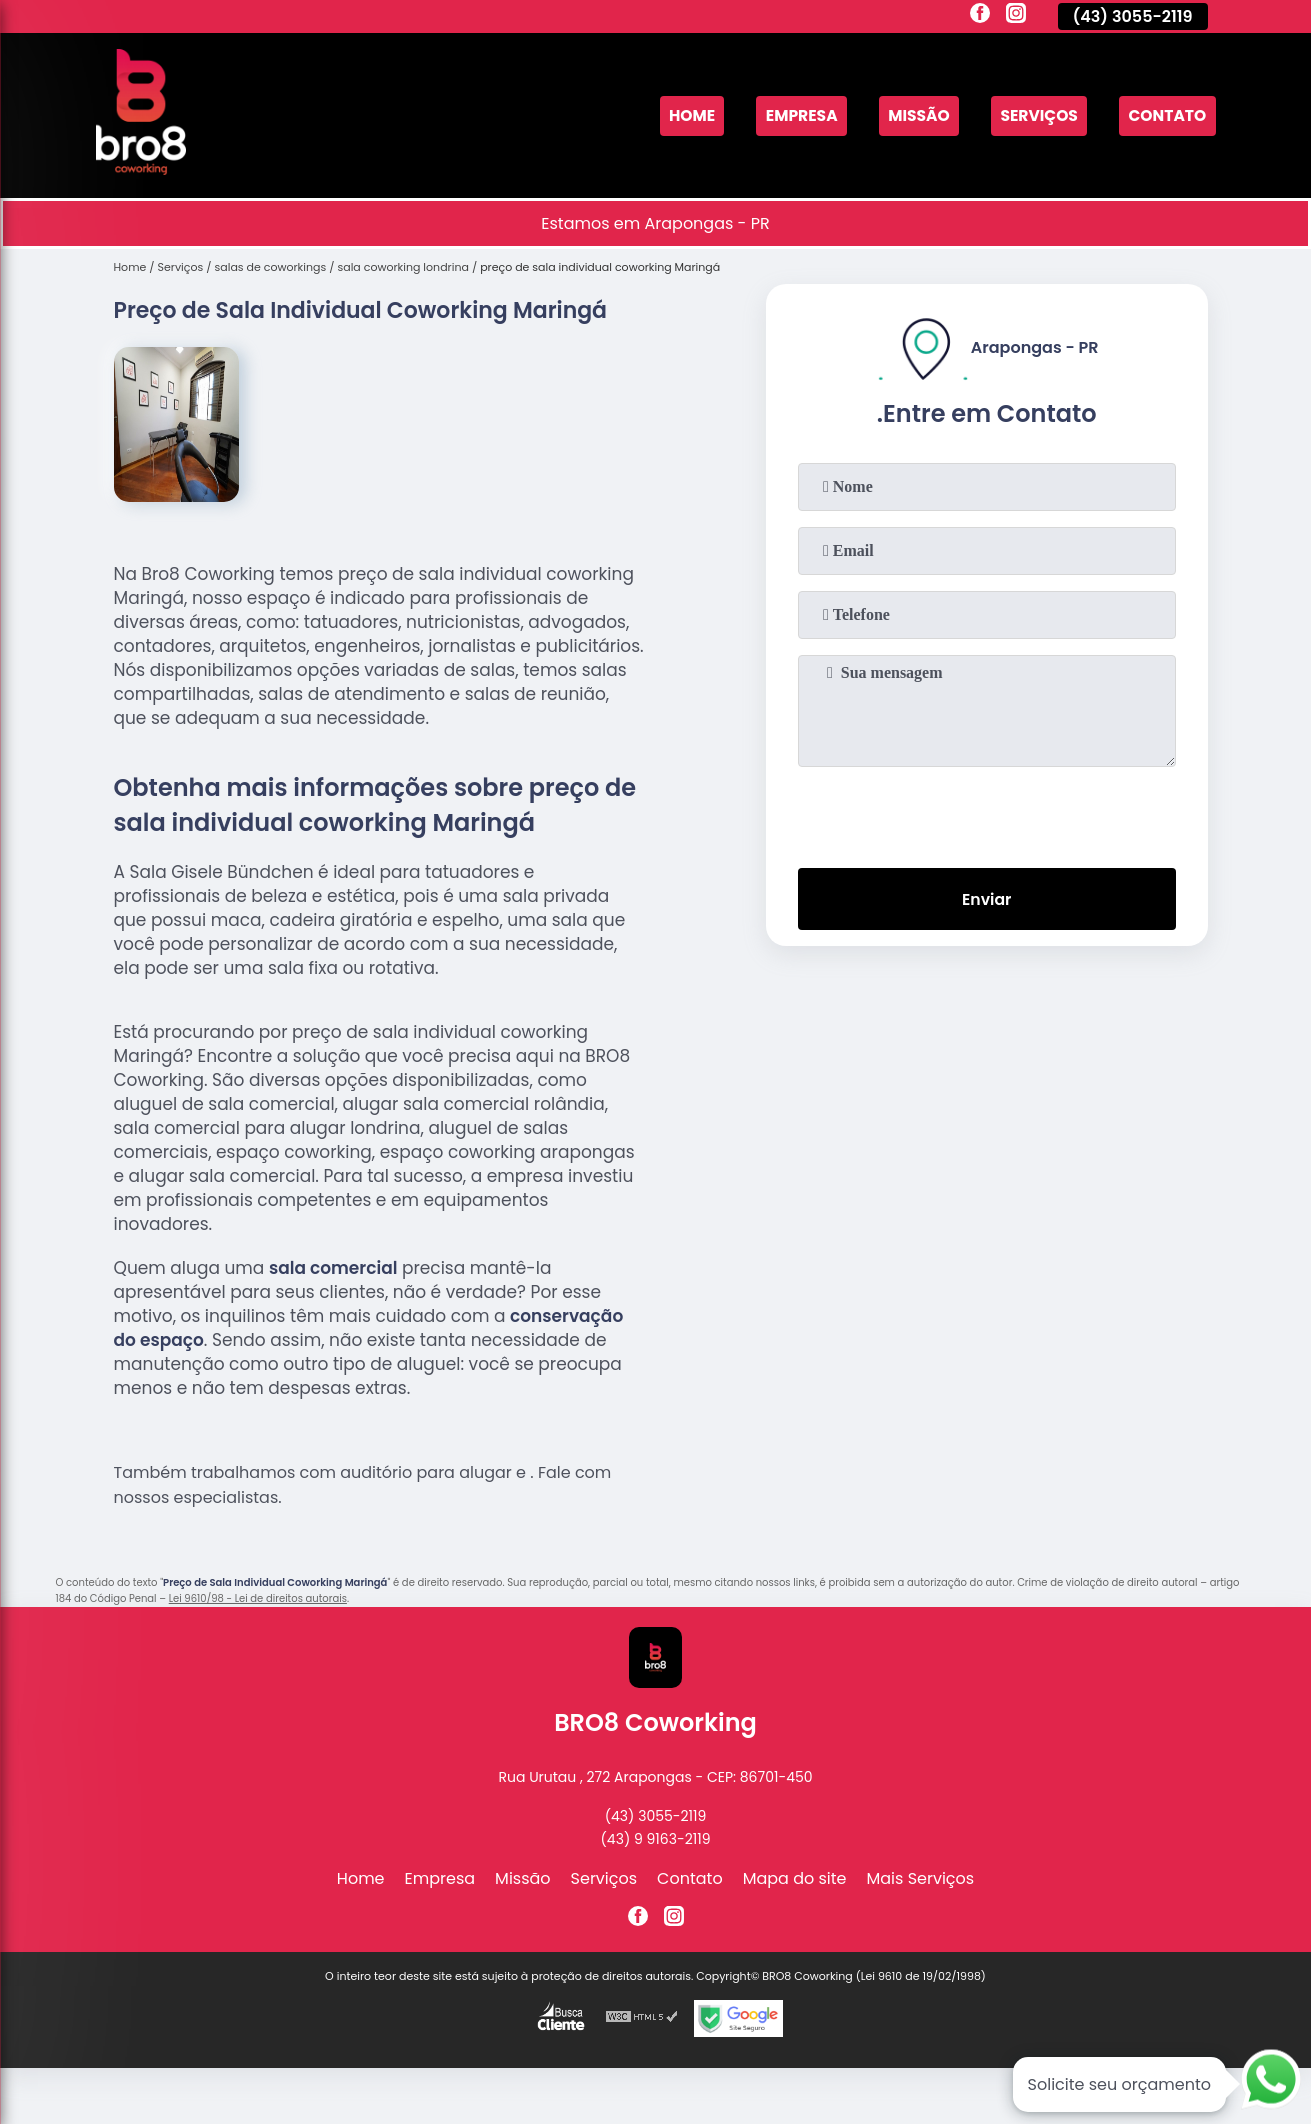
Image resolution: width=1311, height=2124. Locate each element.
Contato (1166, 115)
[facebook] (980, 16)
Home (680, 115)
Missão (911, 115)
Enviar (986, 899)
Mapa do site (795, 1878)
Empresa (792, 115)
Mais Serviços (921, 1878)
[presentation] (987, 813)
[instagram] (1016, 16)
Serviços (1035, 115)
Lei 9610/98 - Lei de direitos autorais (258, 1598)
